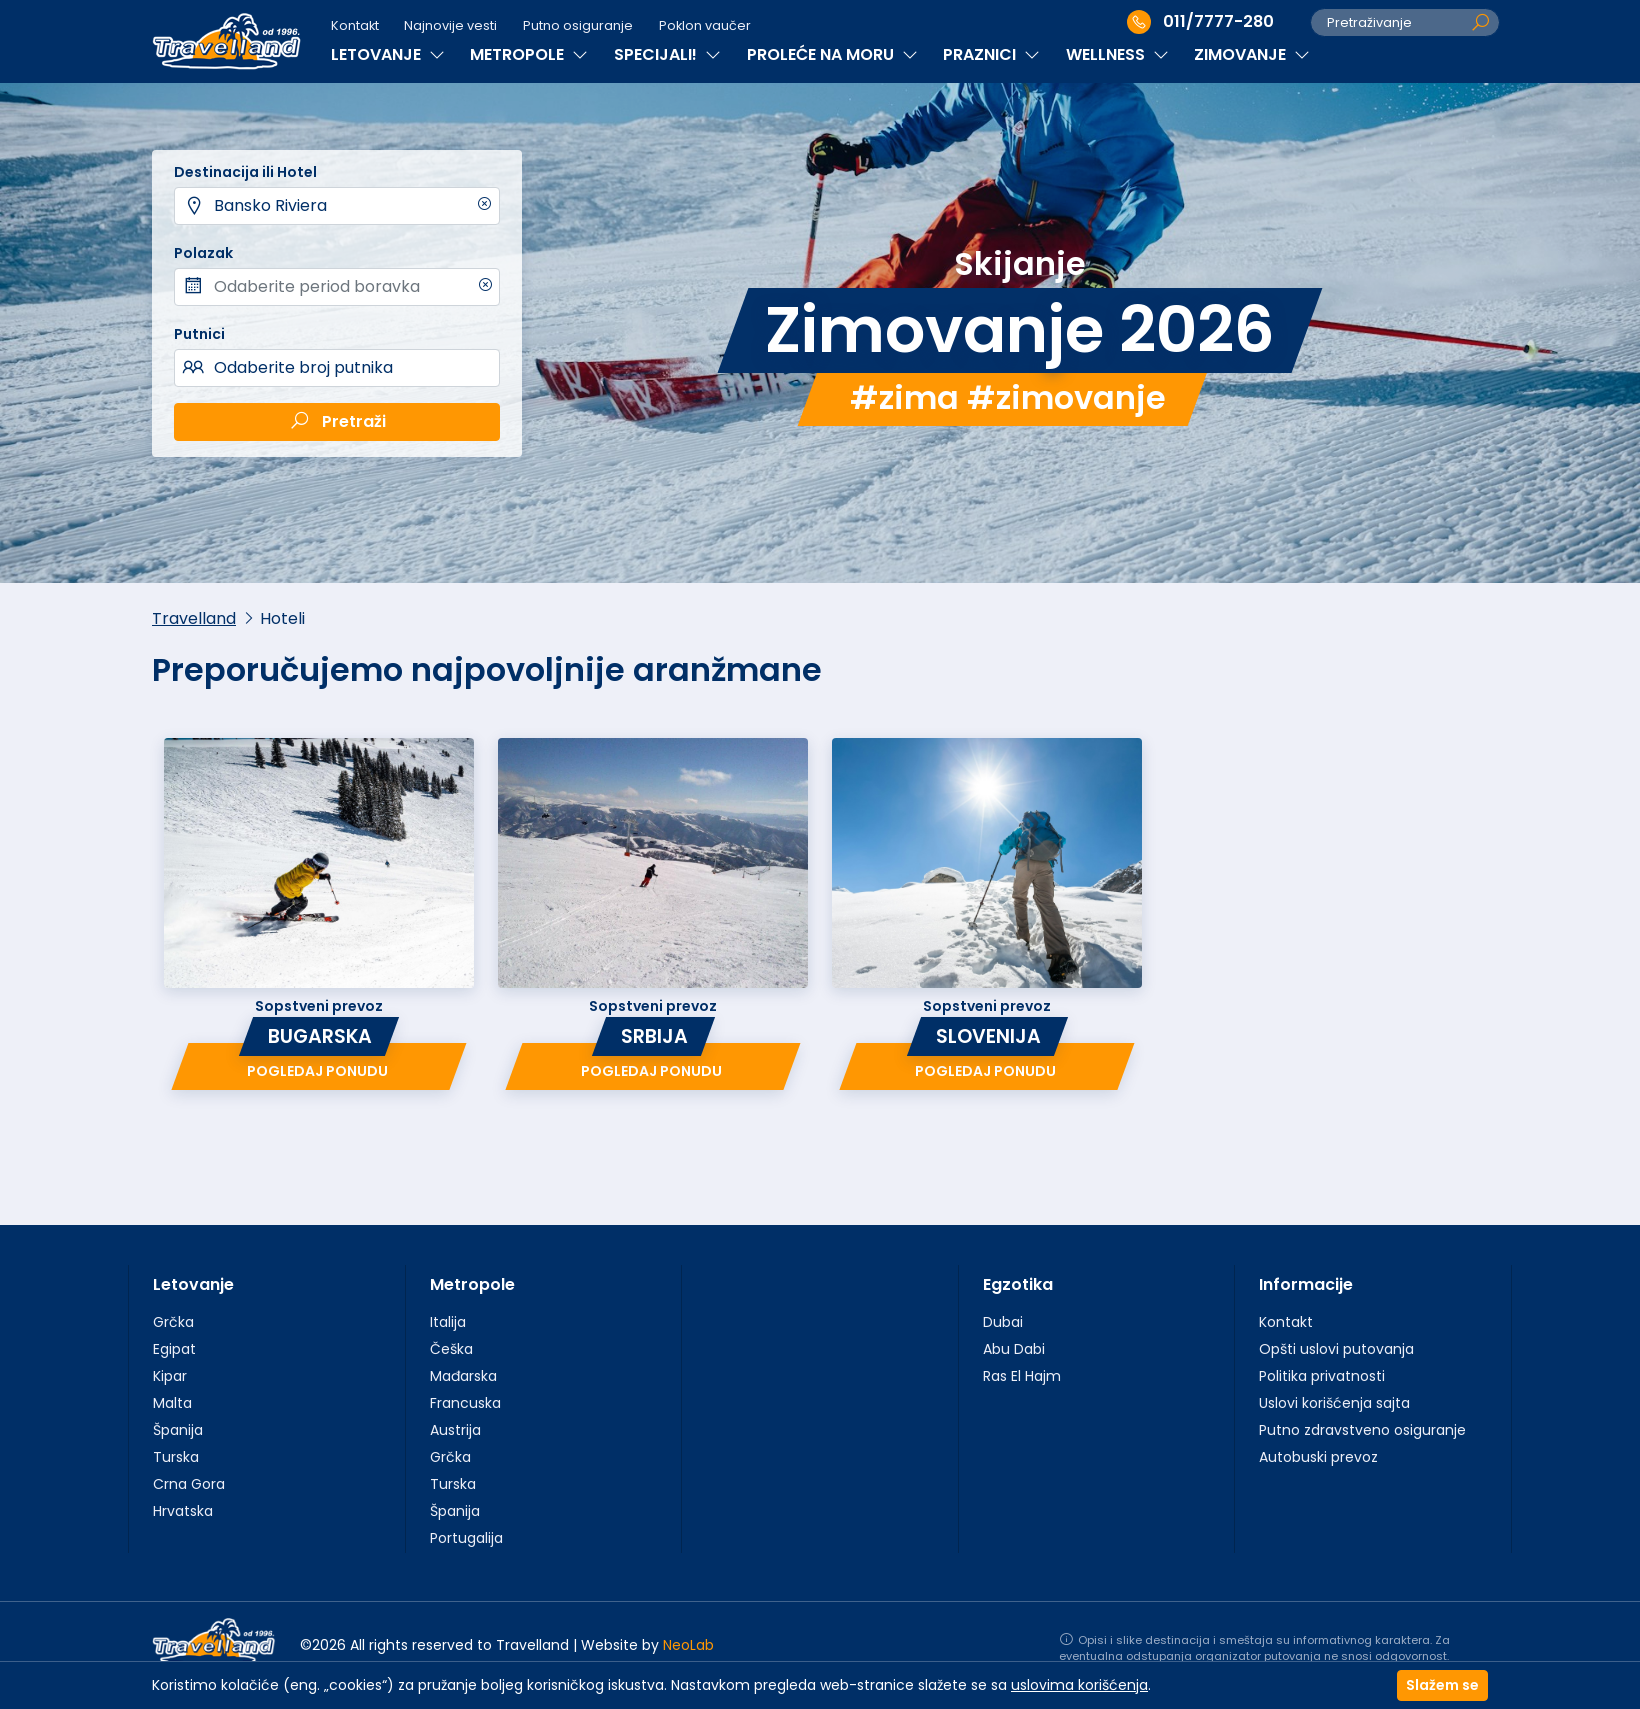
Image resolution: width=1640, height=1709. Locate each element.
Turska (176, 1457)
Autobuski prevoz (1318, 1457)
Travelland (194, 618)
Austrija (455, 1430)
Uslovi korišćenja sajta (1334, 1403)
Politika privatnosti (1322, 1376)
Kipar (170, 1376)
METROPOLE (529, 54)
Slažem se (1442, 1685)
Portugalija (466, 1538)
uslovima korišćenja (1079, 1685)
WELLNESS (1117, 54)
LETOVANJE (388, 54)
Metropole (472, 1284)
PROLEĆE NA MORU (832, 54)
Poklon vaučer (705, 25)
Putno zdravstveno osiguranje (1362, 1430)
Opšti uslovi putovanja (1336, 1349)
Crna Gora (189, 1484)
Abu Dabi (1014, 1349)
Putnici (199, 334)
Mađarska (463, 1376)
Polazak (203, 253)
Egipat (174, 1349)
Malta (172, 1403)
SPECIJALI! (667, 54)
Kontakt (355, 25)
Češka (451, 1349)
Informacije (1306, 1284)
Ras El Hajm (1022, 1376)
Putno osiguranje (578, 25)
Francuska (465, 1403)
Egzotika (1018, 1284)
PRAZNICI (991, 54)
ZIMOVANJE (1252, 54)
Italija (448, 1322)
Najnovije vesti (450, 25)
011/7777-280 (1200, 22)
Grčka (173, 1322)
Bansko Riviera (270, 205)
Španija (178, 1430)
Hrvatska (183, 1511)
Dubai (1003, 1322)
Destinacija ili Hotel (245, 172)
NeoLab (688, 1645)
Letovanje (193, 1284)
